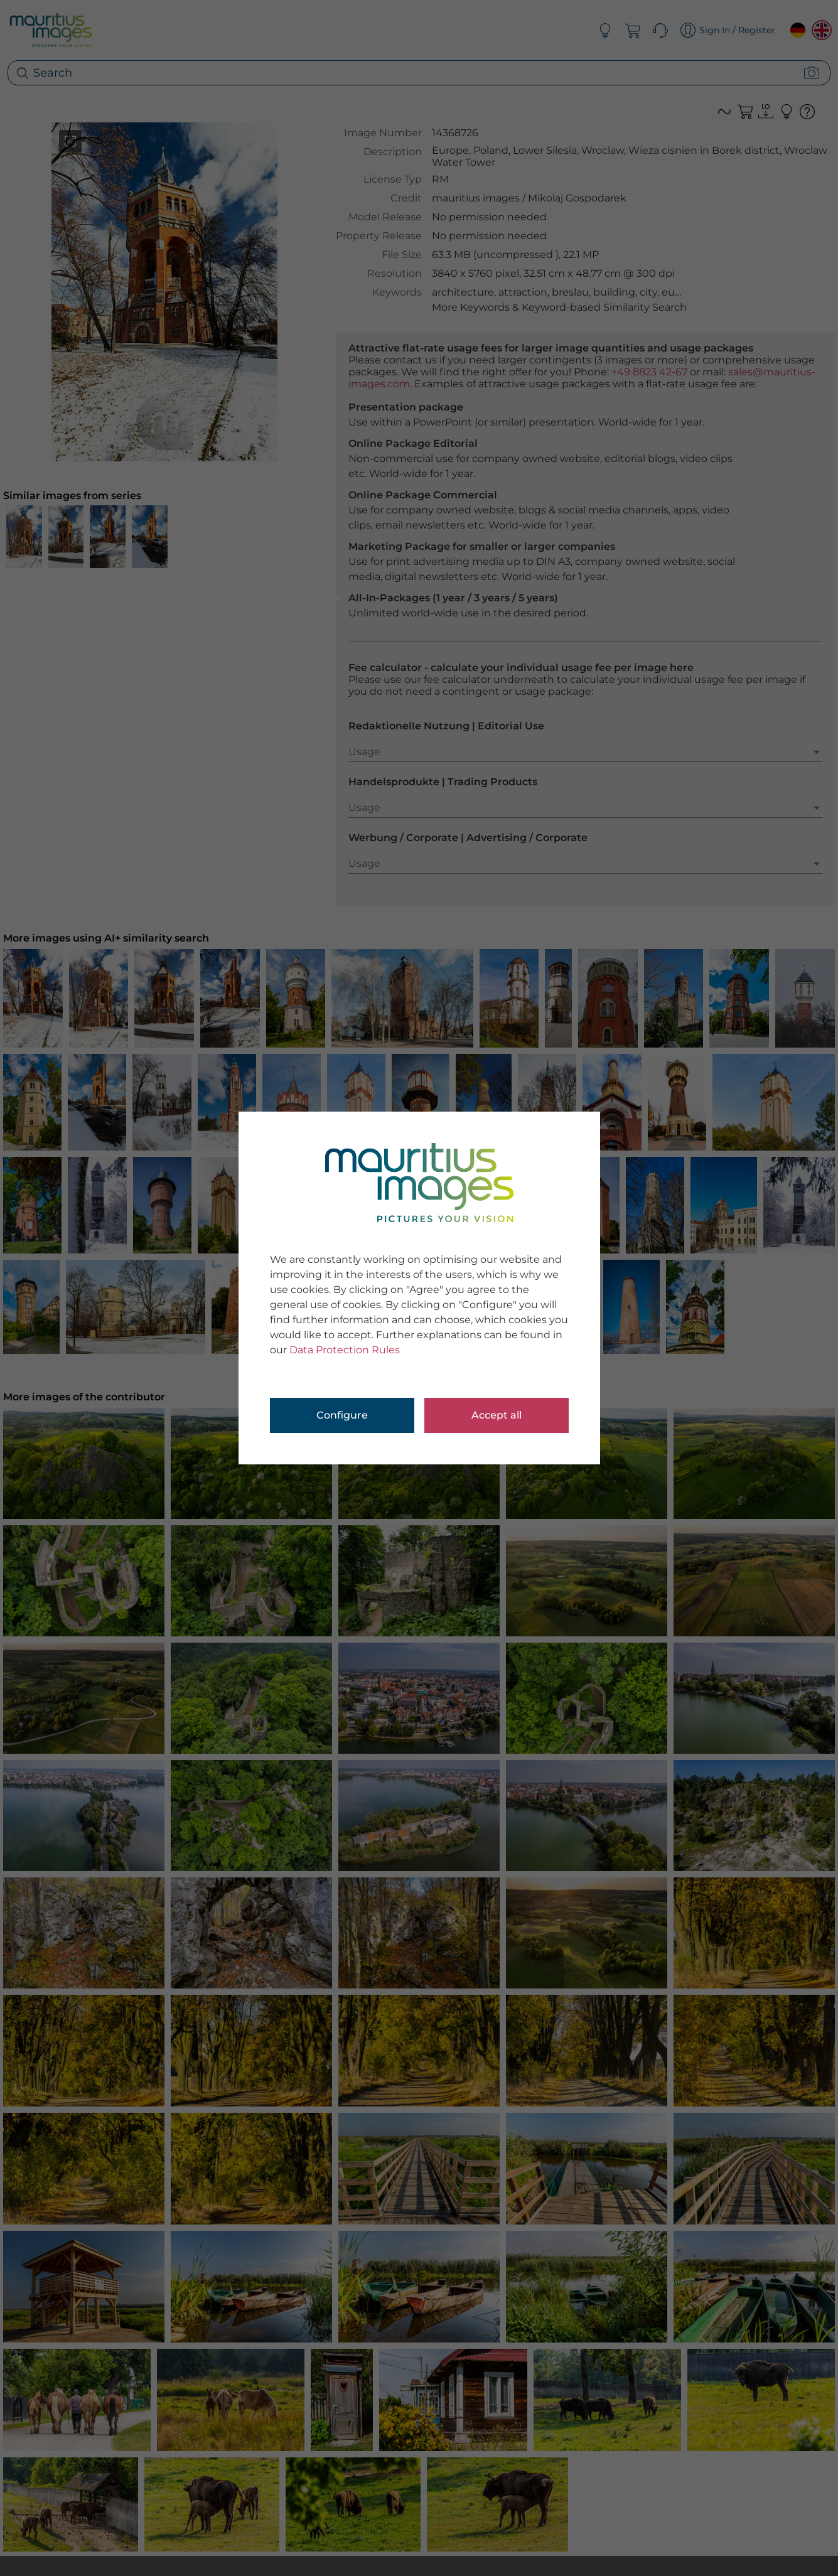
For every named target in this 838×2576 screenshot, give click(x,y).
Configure (342, 1415)
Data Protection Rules (344, 1350)
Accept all (496, 1415)
